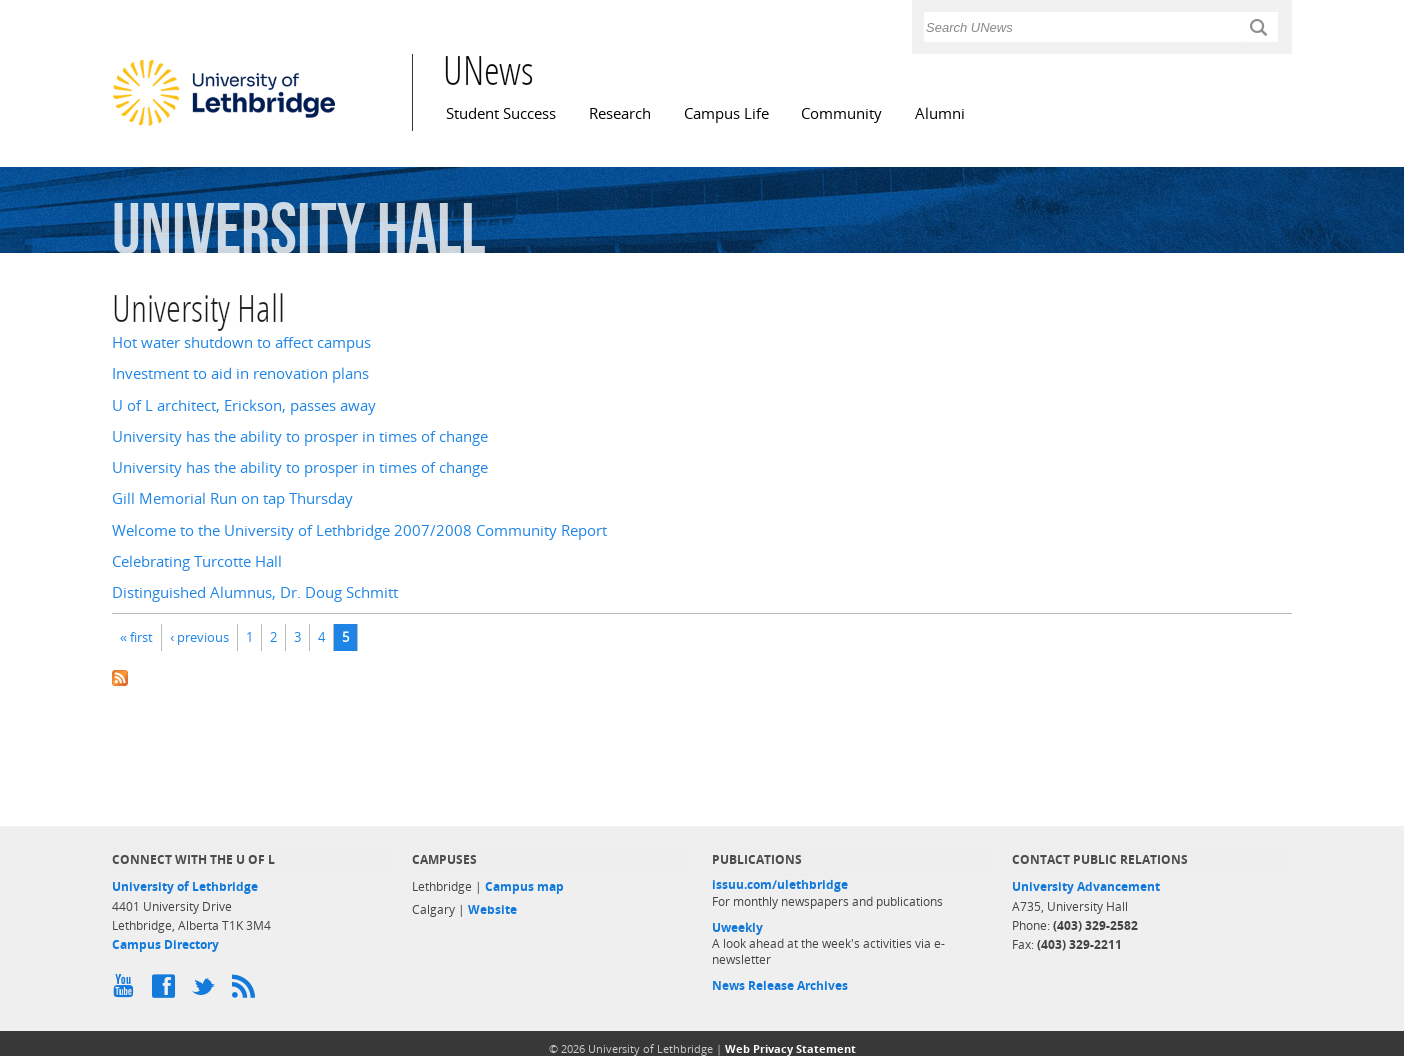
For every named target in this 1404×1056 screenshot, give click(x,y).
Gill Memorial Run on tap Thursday (232, 498)
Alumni (940, 113)
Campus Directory (165, 944)
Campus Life (726, 113)
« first (136, 637)
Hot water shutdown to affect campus (241, 342)
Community (841, 113)
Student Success (501, 113)
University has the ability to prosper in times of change (300, 436)
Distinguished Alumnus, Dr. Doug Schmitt (255, 592)
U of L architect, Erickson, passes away (244, 405)
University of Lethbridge (185, 886)
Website (492, 909)
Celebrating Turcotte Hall (197, 561)
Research (620, 113)
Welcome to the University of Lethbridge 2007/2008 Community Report (359, 530)
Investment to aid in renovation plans (240, 373)
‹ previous (199, 637)
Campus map (524, 886)
